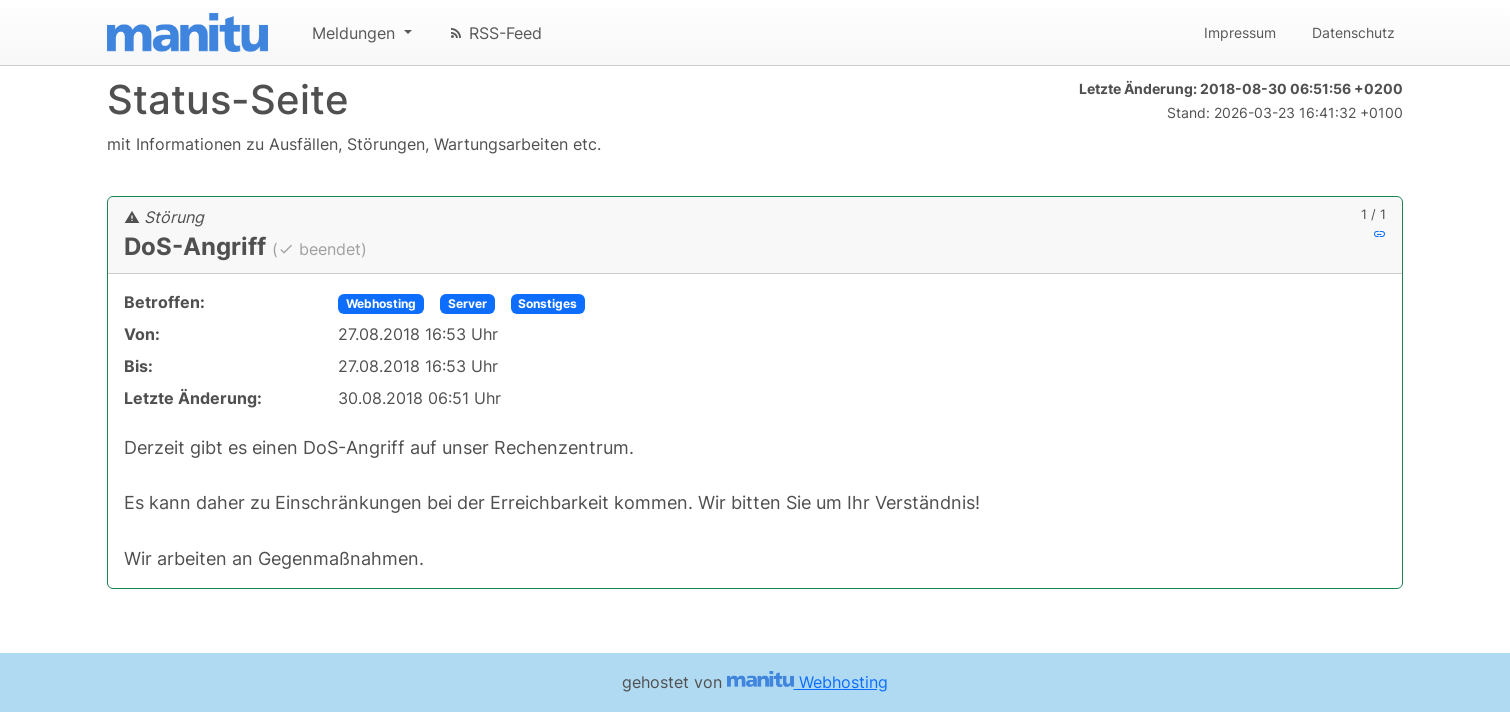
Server (467, 303)
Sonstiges (547, 303)
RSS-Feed (495, 33)
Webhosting (381, 303)
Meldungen (356, 33)
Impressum (1240, 32)
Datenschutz (1353, 32)
